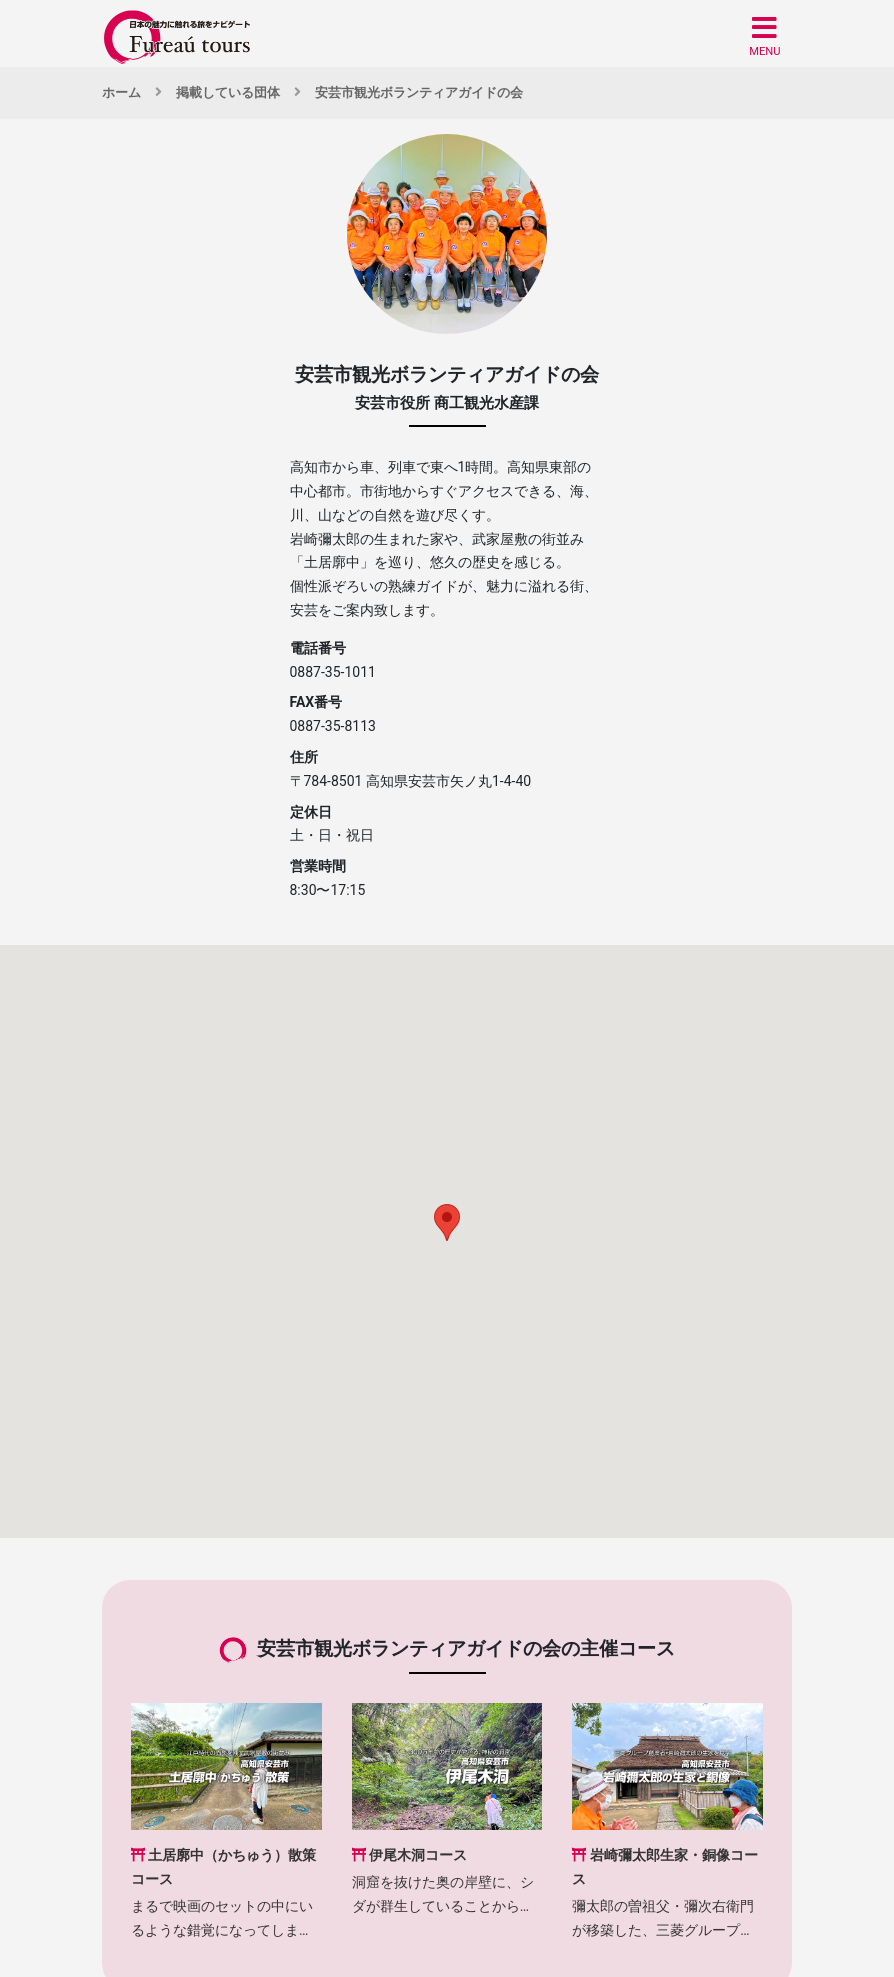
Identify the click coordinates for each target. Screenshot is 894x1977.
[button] (765, 36)
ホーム (121, 92)
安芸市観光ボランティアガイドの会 (419, 92)
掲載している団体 (228, 92)
